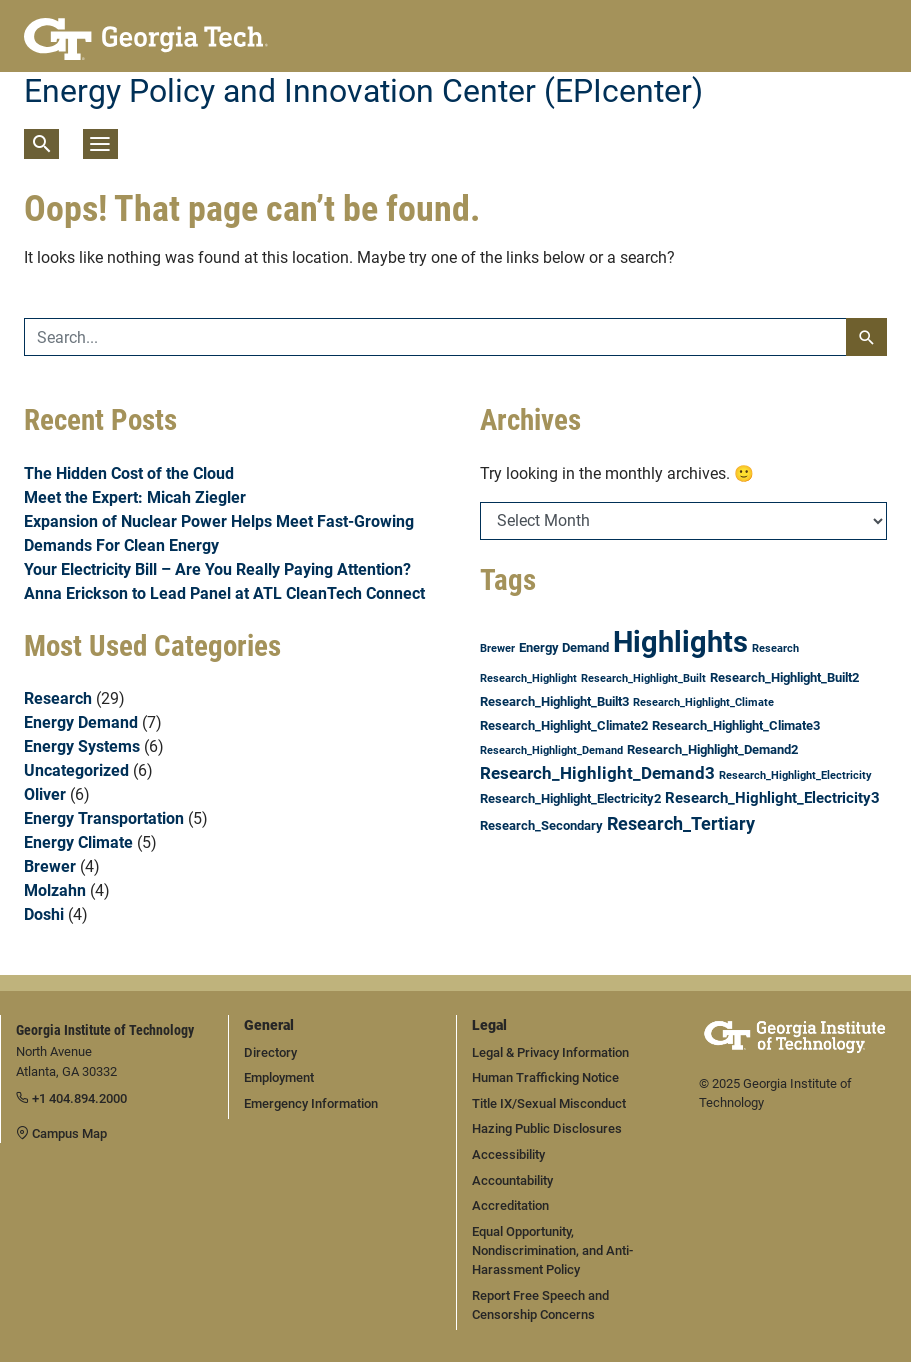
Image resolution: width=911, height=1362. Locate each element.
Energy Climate (78, 842)
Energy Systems (82, 746)
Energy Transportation (104, 818)
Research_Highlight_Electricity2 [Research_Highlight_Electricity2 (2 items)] (570, 798)
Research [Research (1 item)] (775, 648)
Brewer (50, 866)
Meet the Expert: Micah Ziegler (135, 497)
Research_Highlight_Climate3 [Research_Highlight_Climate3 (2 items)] (736, 725)
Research (58, 698)
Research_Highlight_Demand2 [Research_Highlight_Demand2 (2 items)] (712, 749)
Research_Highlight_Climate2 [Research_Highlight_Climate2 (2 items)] (564, 725)
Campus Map (61, 1133)
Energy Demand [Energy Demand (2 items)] (564, 647)
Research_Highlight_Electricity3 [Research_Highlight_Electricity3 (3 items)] (772, 798)
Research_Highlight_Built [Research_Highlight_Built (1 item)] (643, 678)
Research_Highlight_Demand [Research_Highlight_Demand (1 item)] (551, 750)
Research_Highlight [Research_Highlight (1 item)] (528, 678)
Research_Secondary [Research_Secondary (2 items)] (541, 825)
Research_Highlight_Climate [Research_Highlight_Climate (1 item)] (703, 702)
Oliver (45, 794)
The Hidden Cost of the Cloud (129, 473)
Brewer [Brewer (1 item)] (497, 648)
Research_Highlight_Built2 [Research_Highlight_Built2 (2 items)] (784, 677)
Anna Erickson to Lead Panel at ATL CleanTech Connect (224, 593)
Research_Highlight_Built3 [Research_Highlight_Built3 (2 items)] (554, 701)
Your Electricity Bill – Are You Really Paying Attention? (217, 569)
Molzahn (55, 890)
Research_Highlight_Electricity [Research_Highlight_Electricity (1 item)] (795, 775)
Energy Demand (81, 722)
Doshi (44, 914)
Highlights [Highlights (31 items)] (680, 642)
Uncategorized (76, 770)
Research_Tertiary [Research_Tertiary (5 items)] (681, 823)
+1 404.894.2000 (71, 1098)
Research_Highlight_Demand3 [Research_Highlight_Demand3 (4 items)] (597, 773)
